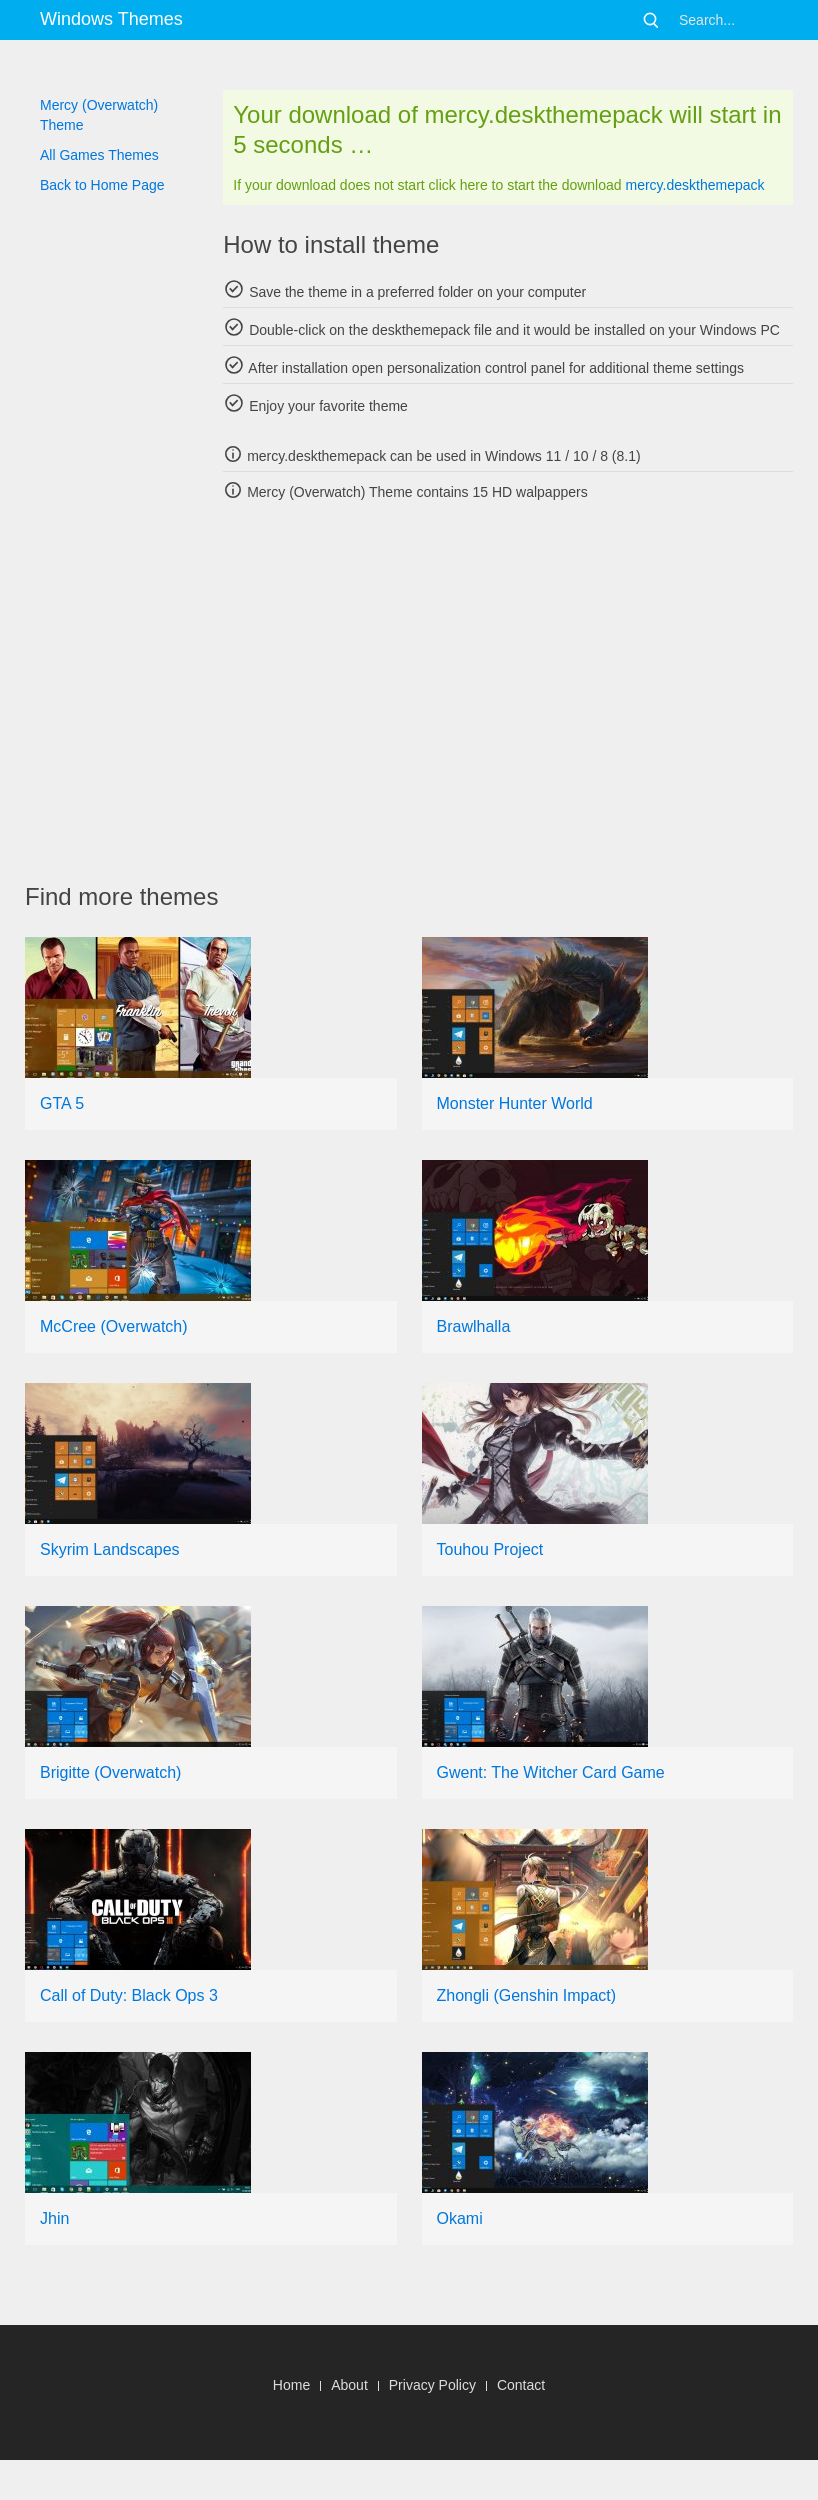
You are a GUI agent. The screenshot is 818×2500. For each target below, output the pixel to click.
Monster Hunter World (515, 1103)
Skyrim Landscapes (110, 1549)
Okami (460, 2218)
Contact (521, 2385)
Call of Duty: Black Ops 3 (129, 1995)
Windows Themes (111, 19)
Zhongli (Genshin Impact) (527, 1995)
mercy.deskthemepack (694, 185)
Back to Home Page (102, 185)
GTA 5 (62, 1103)
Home (291, 2385)
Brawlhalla (474, 1326)
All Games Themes (99, 155)
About (349, 2385)
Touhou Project (490, 1549)
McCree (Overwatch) (114, 1326)
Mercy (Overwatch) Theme (99, 115)
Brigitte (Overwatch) (110, 1772)
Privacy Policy (432, 2385)
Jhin (54, 2218)
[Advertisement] (421, 692)
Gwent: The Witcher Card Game (551, 1772)
